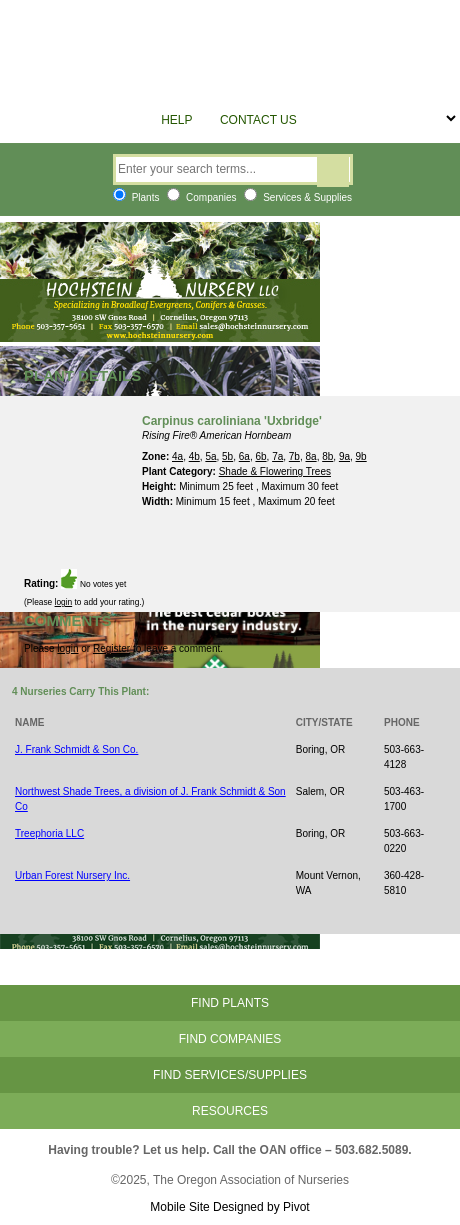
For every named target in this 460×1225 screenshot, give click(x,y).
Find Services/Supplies (230, 1075)
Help (176, 120)
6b (260, 456)
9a (344, 456)
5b (227, 456)
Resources (230, 1111)
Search (333, 172)
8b (327, 456)
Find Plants (230, 1003)
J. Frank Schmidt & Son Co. (76, 749)
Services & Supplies (298, 197)
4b (194, 456)
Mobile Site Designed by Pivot (229, 1207)
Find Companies (230, 1039)
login (64, 602)
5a (210, 456)
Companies (201, 197)
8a (311, 456)
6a (244, 456)
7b (294, 456)
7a (277, 456)
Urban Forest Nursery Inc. (72, 875)
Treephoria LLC (49, 833)
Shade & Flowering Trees (275, 471)
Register (111, 648)
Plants (136, 197)
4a (177, 456)
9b (361, 456)
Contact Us (258, 120)
